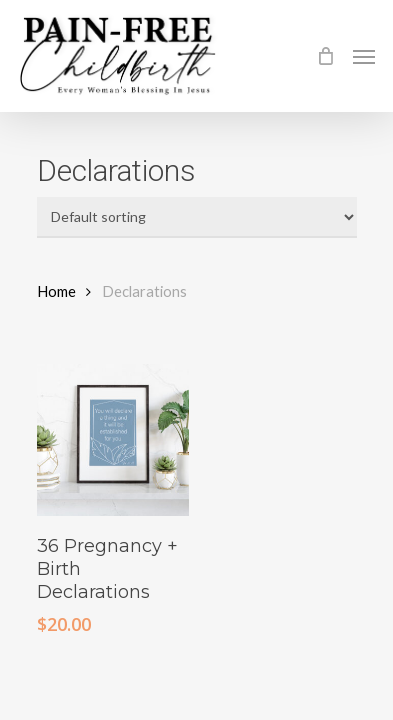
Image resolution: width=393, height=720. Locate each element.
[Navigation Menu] (364, 56)
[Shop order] (197, 217)
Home (56, 291)
